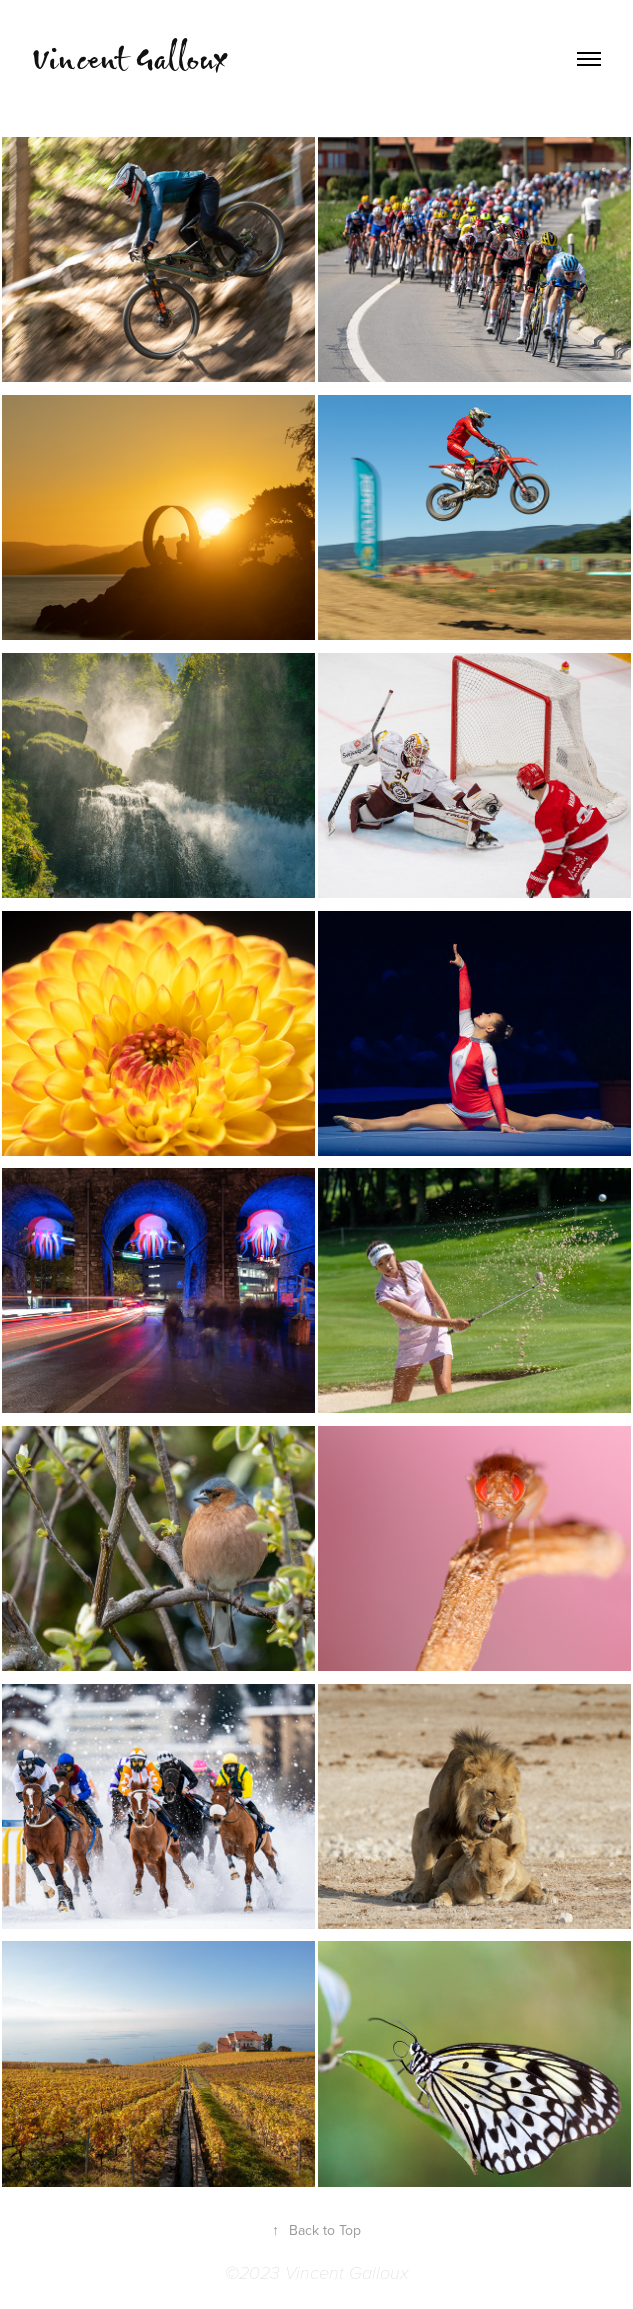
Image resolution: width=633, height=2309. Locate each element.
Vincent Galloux (129, 58)
